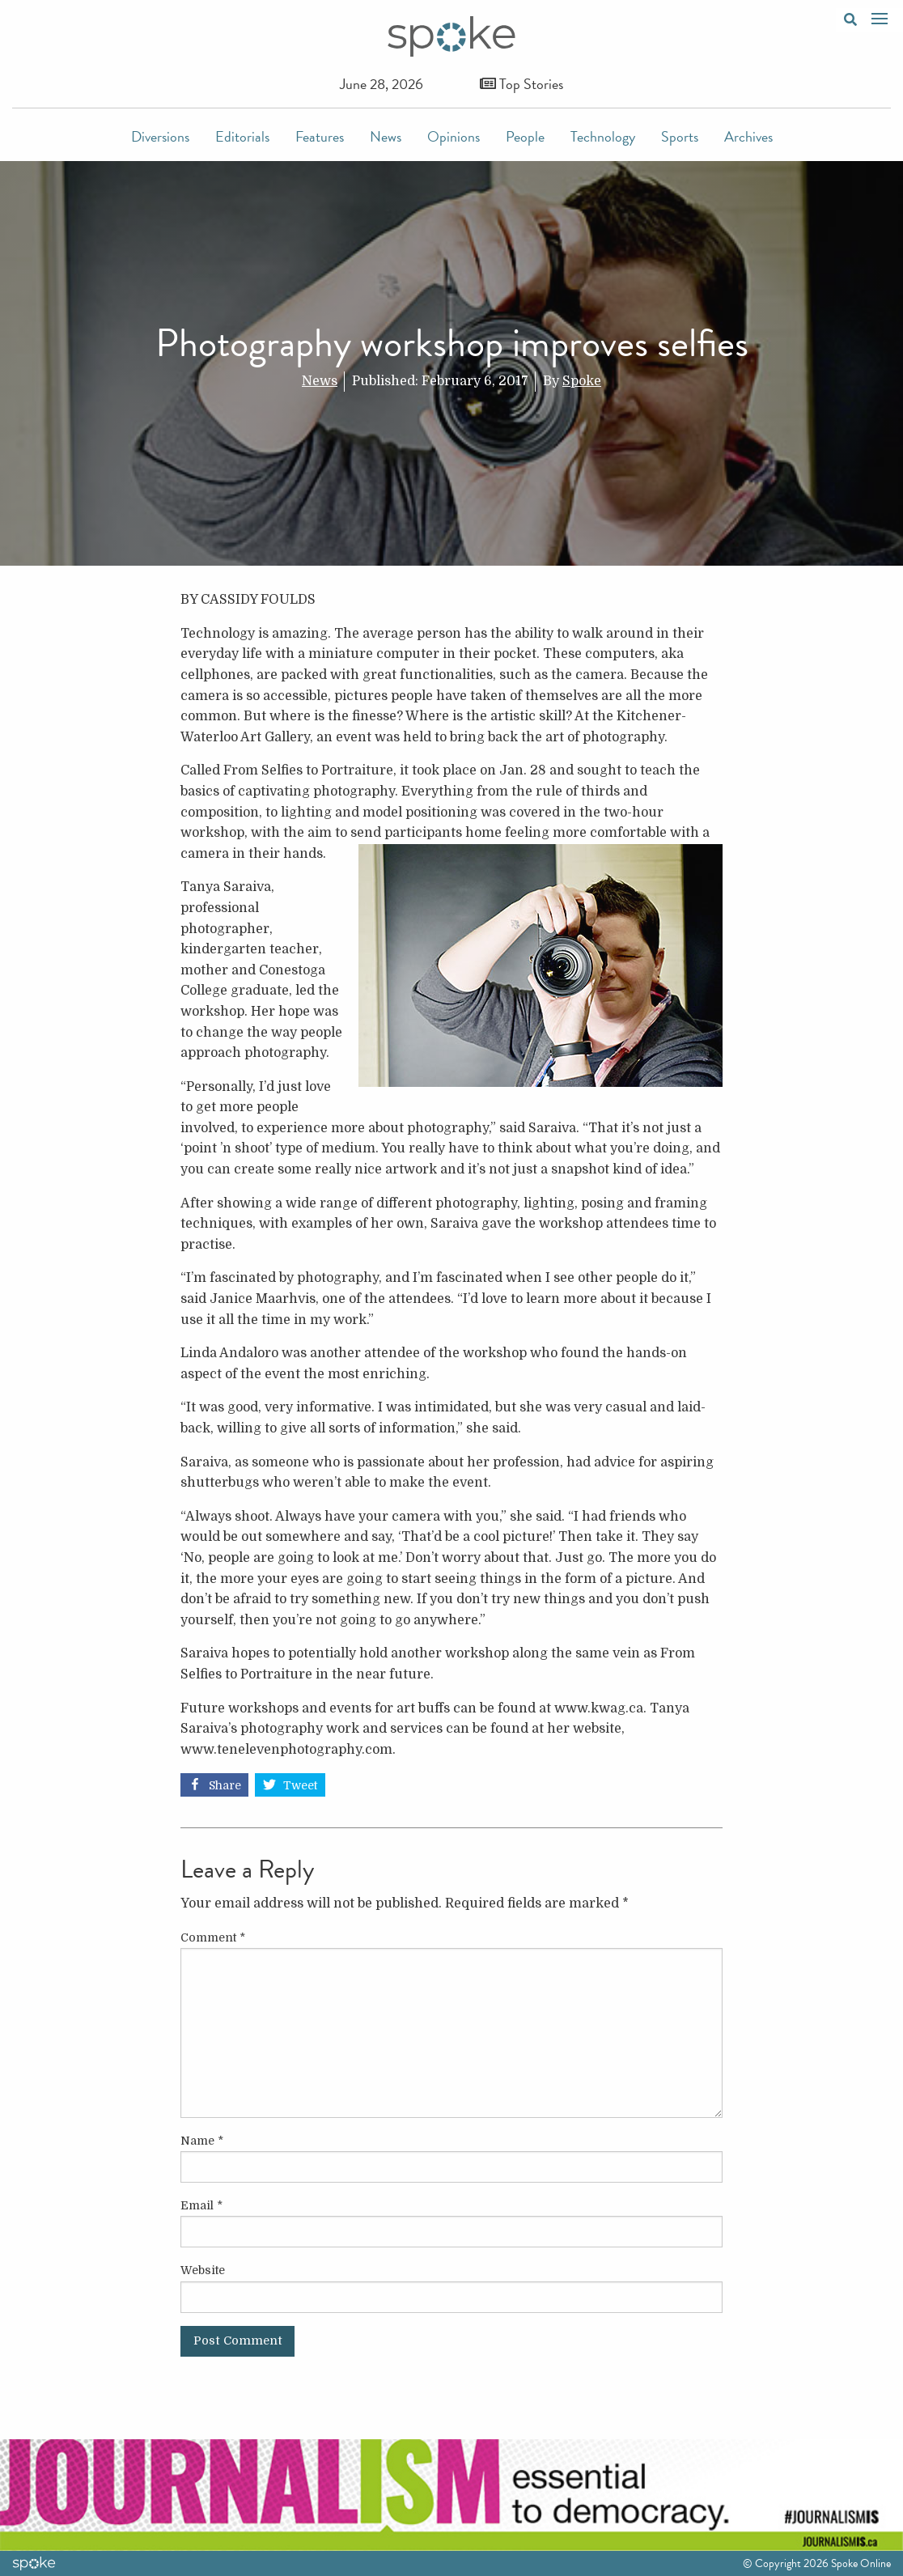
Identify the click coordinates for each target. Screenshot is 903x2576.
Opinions (453, 136)
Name (201, 2140)
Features (319, 136)
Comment (212, 1937)
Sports (679, 136)
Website (202, 2270)
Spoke (581, 381)
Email (201, 2205)
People (525, 136)
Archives (748, 136)
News (385, 136)
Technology (602, 136)
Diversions (160, 136)
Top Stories (521, 84)
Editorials (242, 136)
